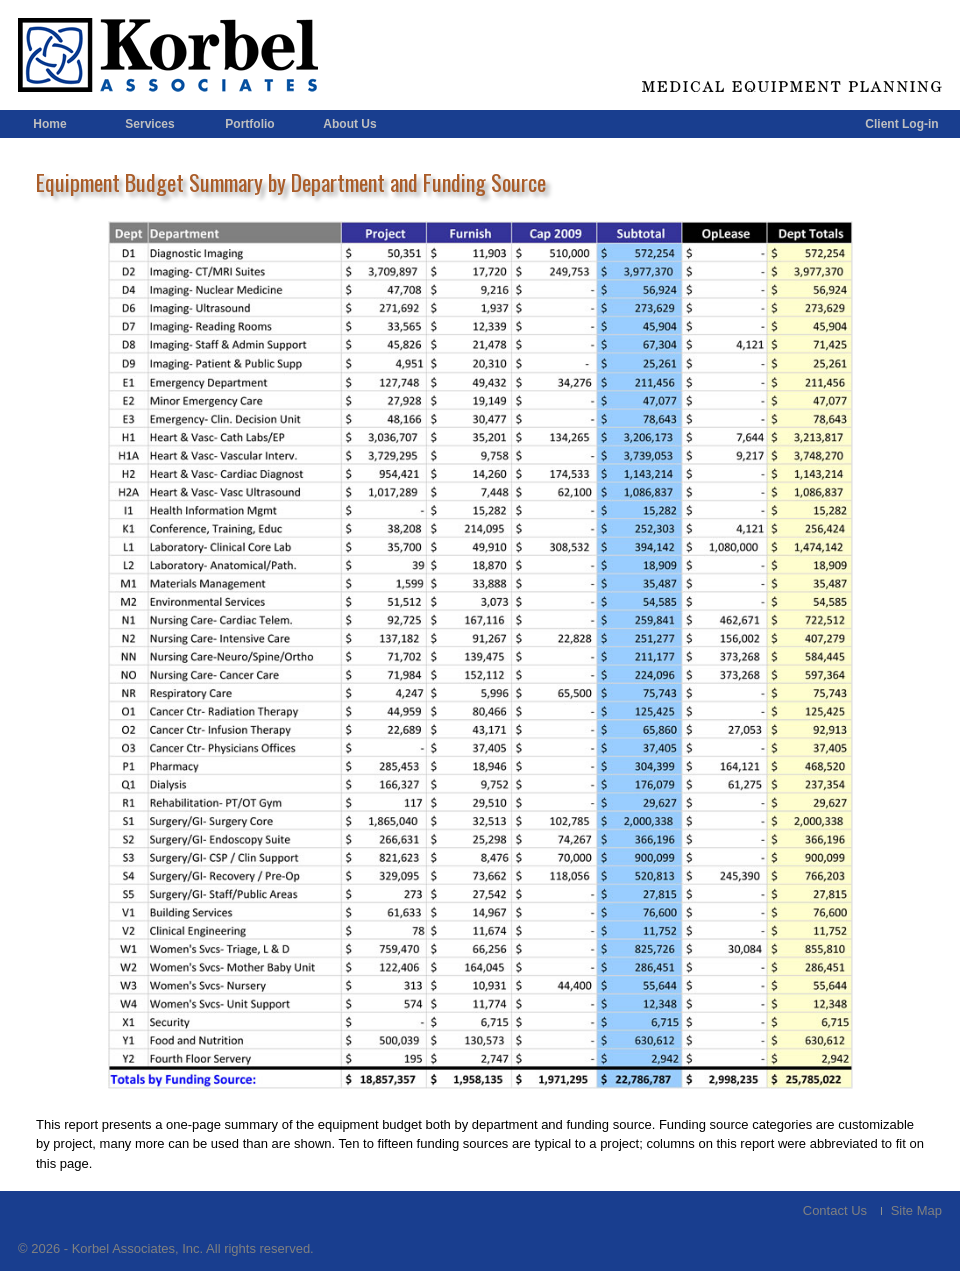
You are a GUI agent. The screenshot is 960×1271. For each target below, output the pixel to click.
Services (149, 124)
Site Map (916, 1210)
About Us (349, 124)
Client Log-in (901, 124)
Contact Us (835, 1210)
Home (49, 124)
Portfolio (249, 124)
